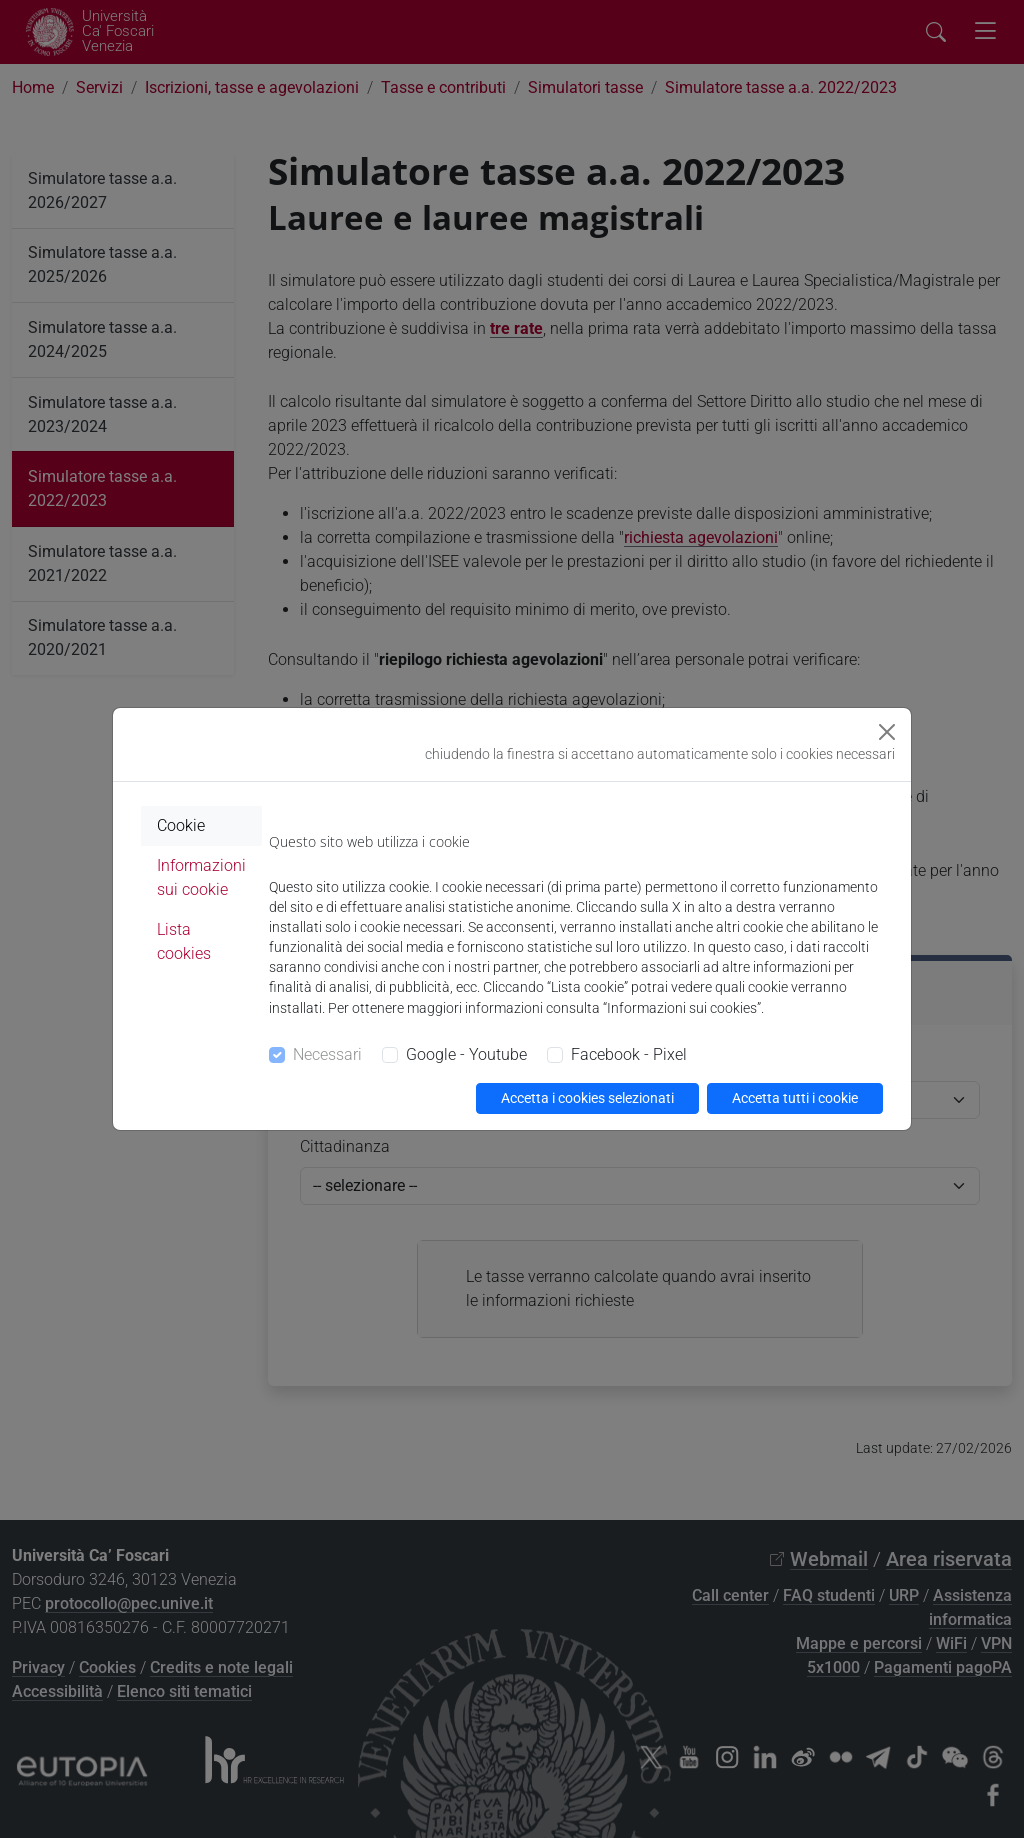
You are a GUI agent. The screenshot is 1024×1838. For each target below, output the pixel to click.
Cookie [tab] (181, 825)
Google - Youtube (466, 1054)
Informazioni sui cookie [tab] (201, 877)
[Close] (887, 732)
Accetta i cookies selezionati (587, 1098)
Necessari (327, 1054)
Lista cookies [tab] (184, 941)
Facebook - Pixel (629, 1054)
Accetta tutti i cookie (795, 1098)
